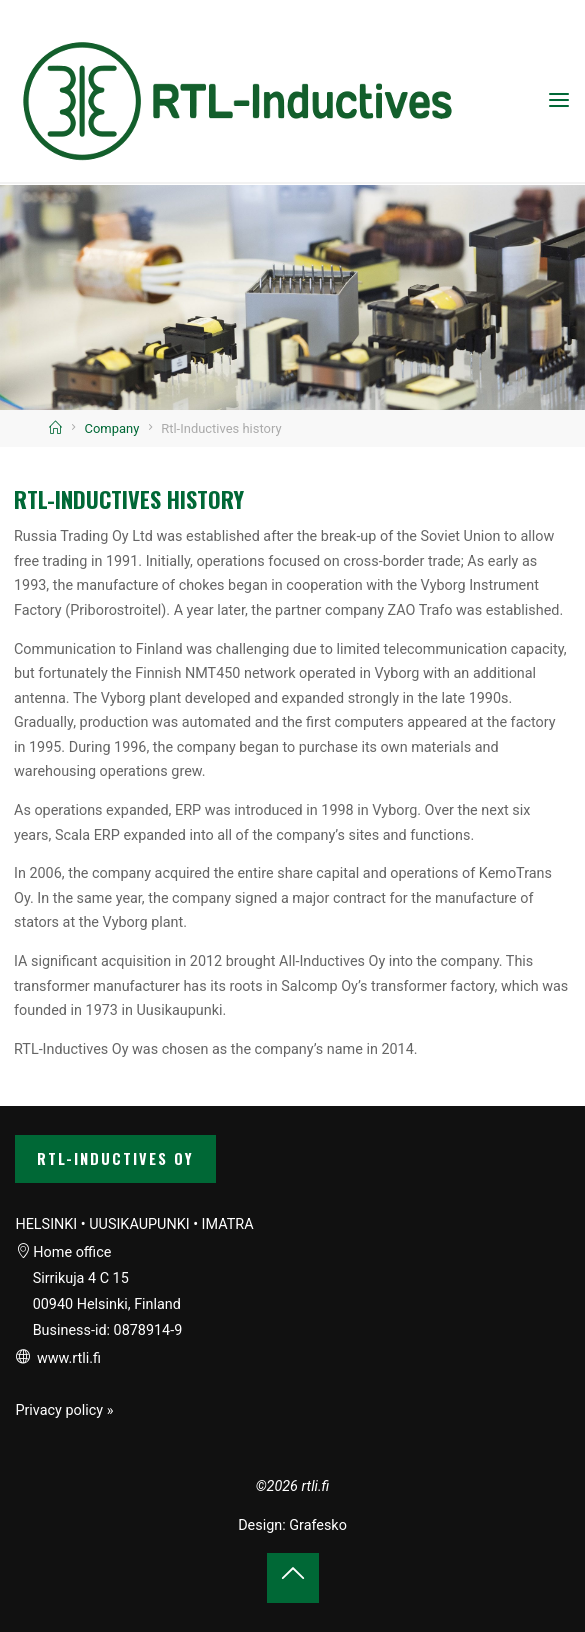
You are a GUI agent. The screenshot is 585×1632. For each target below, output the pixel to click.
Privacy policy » (64, 1410)
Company (112, 428)
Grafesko (318, 1525)
